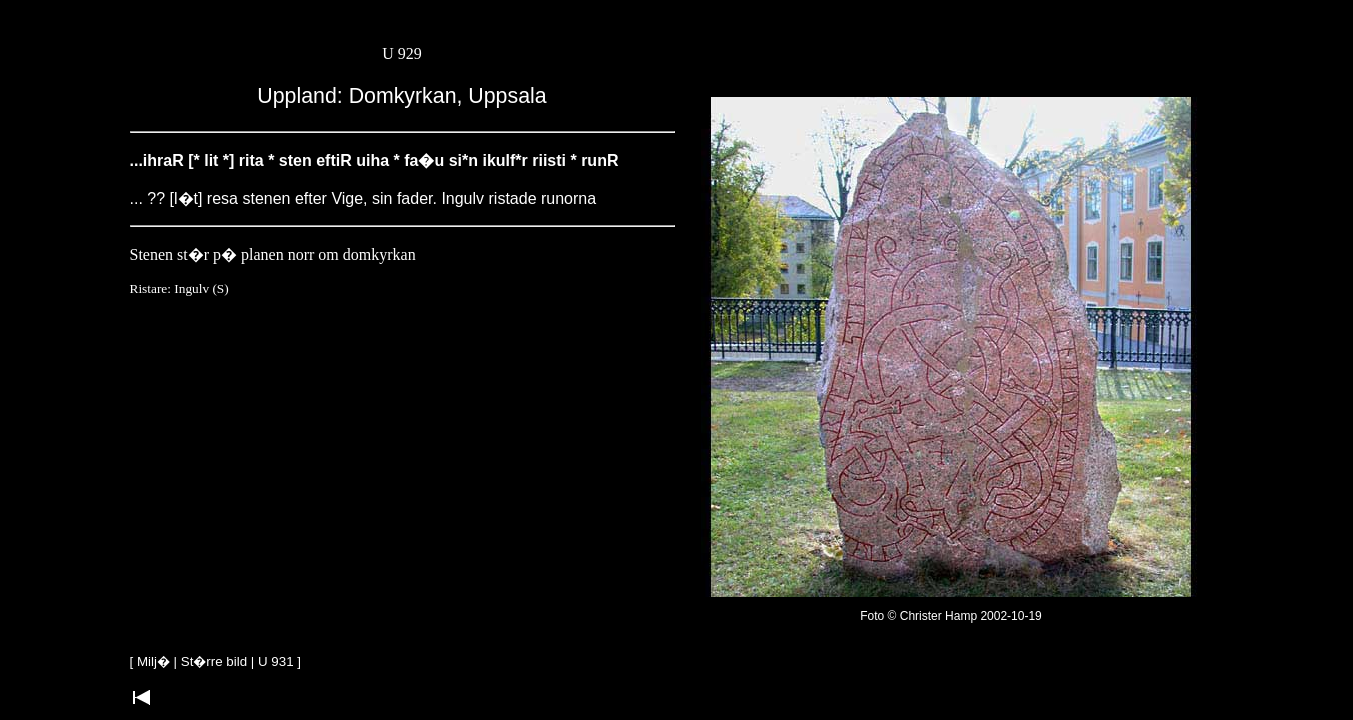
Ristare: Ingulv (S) (179, 288)
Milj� (153, 661)
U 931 (276, 661)
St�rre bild (214, 661)
